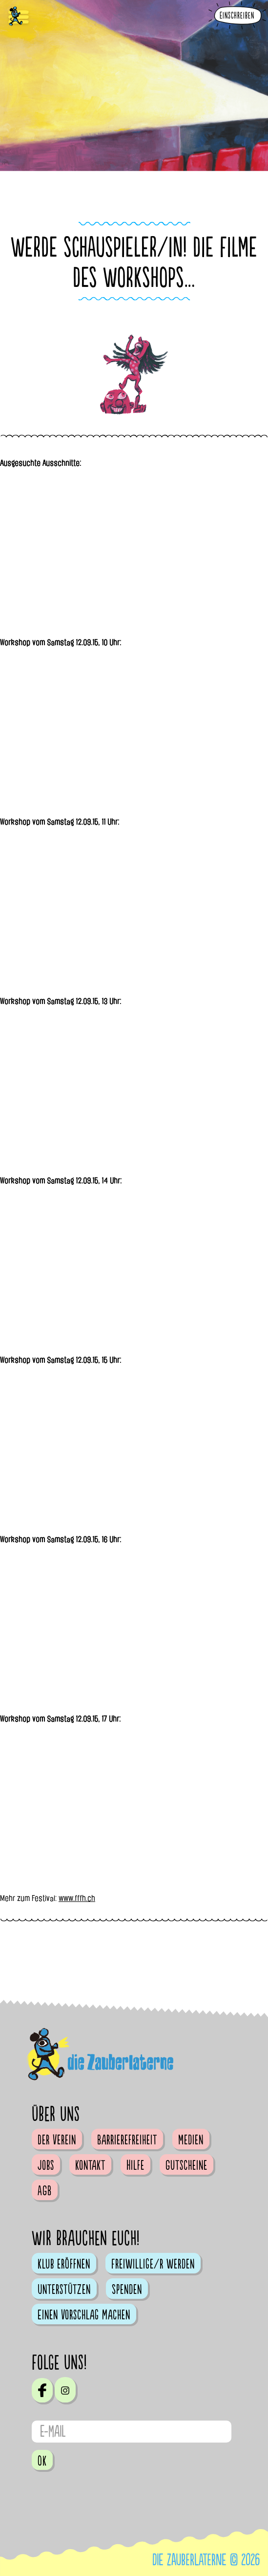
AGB (45, 2191)
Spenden (127, 2289)
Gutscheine (186, 2165)
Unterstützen (64, 2289)
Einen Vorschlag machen (84, 2315)
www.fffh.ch (77, 1898)
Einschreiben (237, 16)
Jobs (46, 2165)
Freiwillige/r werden (153, 2264)
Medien (191, 2140)
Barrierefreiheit (127, 2140)
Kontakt (90, 2165)
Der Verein (57, 2140)
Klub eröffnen (64, 2264)
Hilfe (135, 2165)
